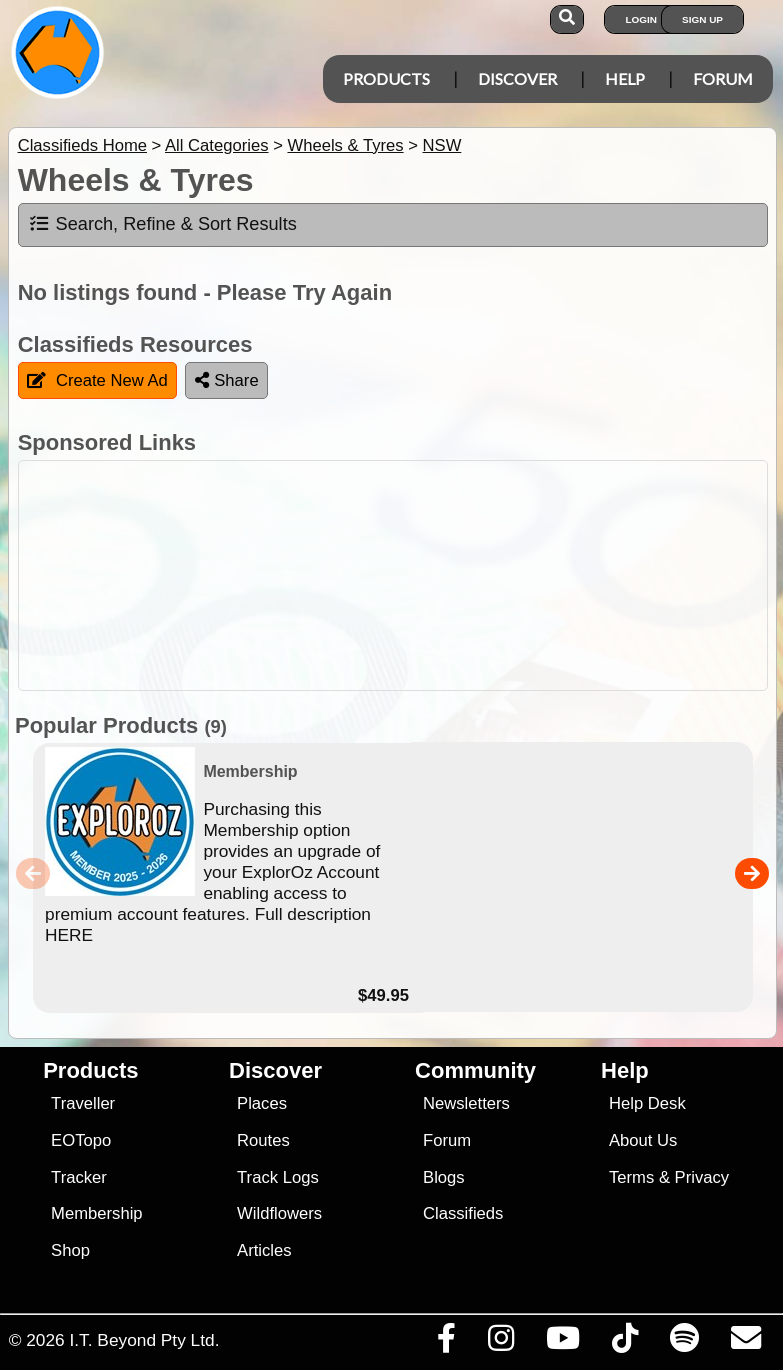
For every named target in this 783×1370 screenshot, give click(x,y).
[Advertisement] (402, 575)
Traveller (83, 1103)
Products (386, 78)
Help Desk (647, 1103)
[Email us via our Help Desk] (745, 1343)
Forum (723, 78)
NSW (442, 145)
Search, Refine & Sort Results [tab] (162, 224)
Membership (96, 1213)
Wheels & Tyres (345, 145)
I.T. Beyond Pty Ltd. (144, 1340)
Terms (631, 1177)
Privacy (702, 1177)
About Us (643, 1140)
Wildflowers (279, 1213)
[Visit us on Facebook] (446, 1343)
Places (262, 1103)
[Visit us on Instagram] (500, 1343)
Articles (264, 1250)
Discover (517, 78)
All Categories (217, 145)
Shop (70, 1250)
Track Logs (278, 1177)
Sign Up (702, 19)
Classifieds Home (82, 145)
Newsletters (466, 1103)
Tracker (79, 1177)
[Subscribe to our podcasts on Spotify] (684, 1343)
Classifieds (463, 1213)
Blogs (444, 1177)
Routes (263, 1140)
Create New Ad (97, 380)
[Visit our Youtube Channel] (562, 1343)
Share (227, 380)
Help (625, 78)
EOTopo (81, 1140)
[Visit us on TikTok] (624, 1343)
